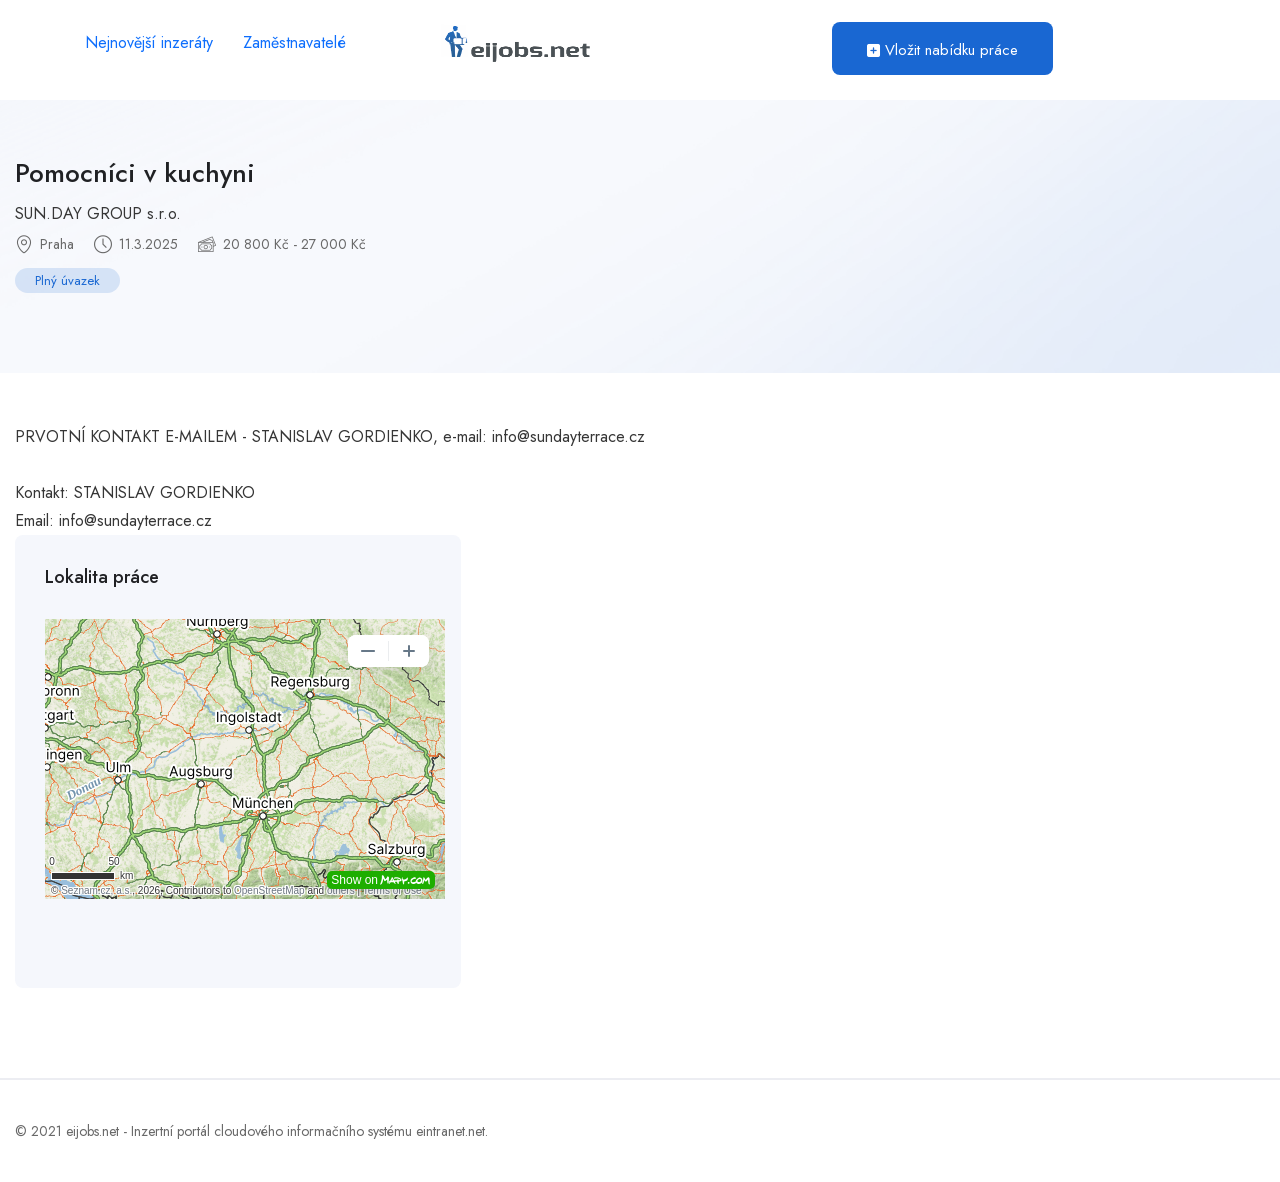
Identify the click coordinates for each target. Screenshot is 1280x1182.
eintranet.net (450, 1131)
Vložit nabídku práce (942, 50)
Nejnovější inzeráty (149, 42)
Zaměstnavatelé (294, 42)
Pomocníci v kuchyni (135, 173)
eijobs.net (92, 1131)
